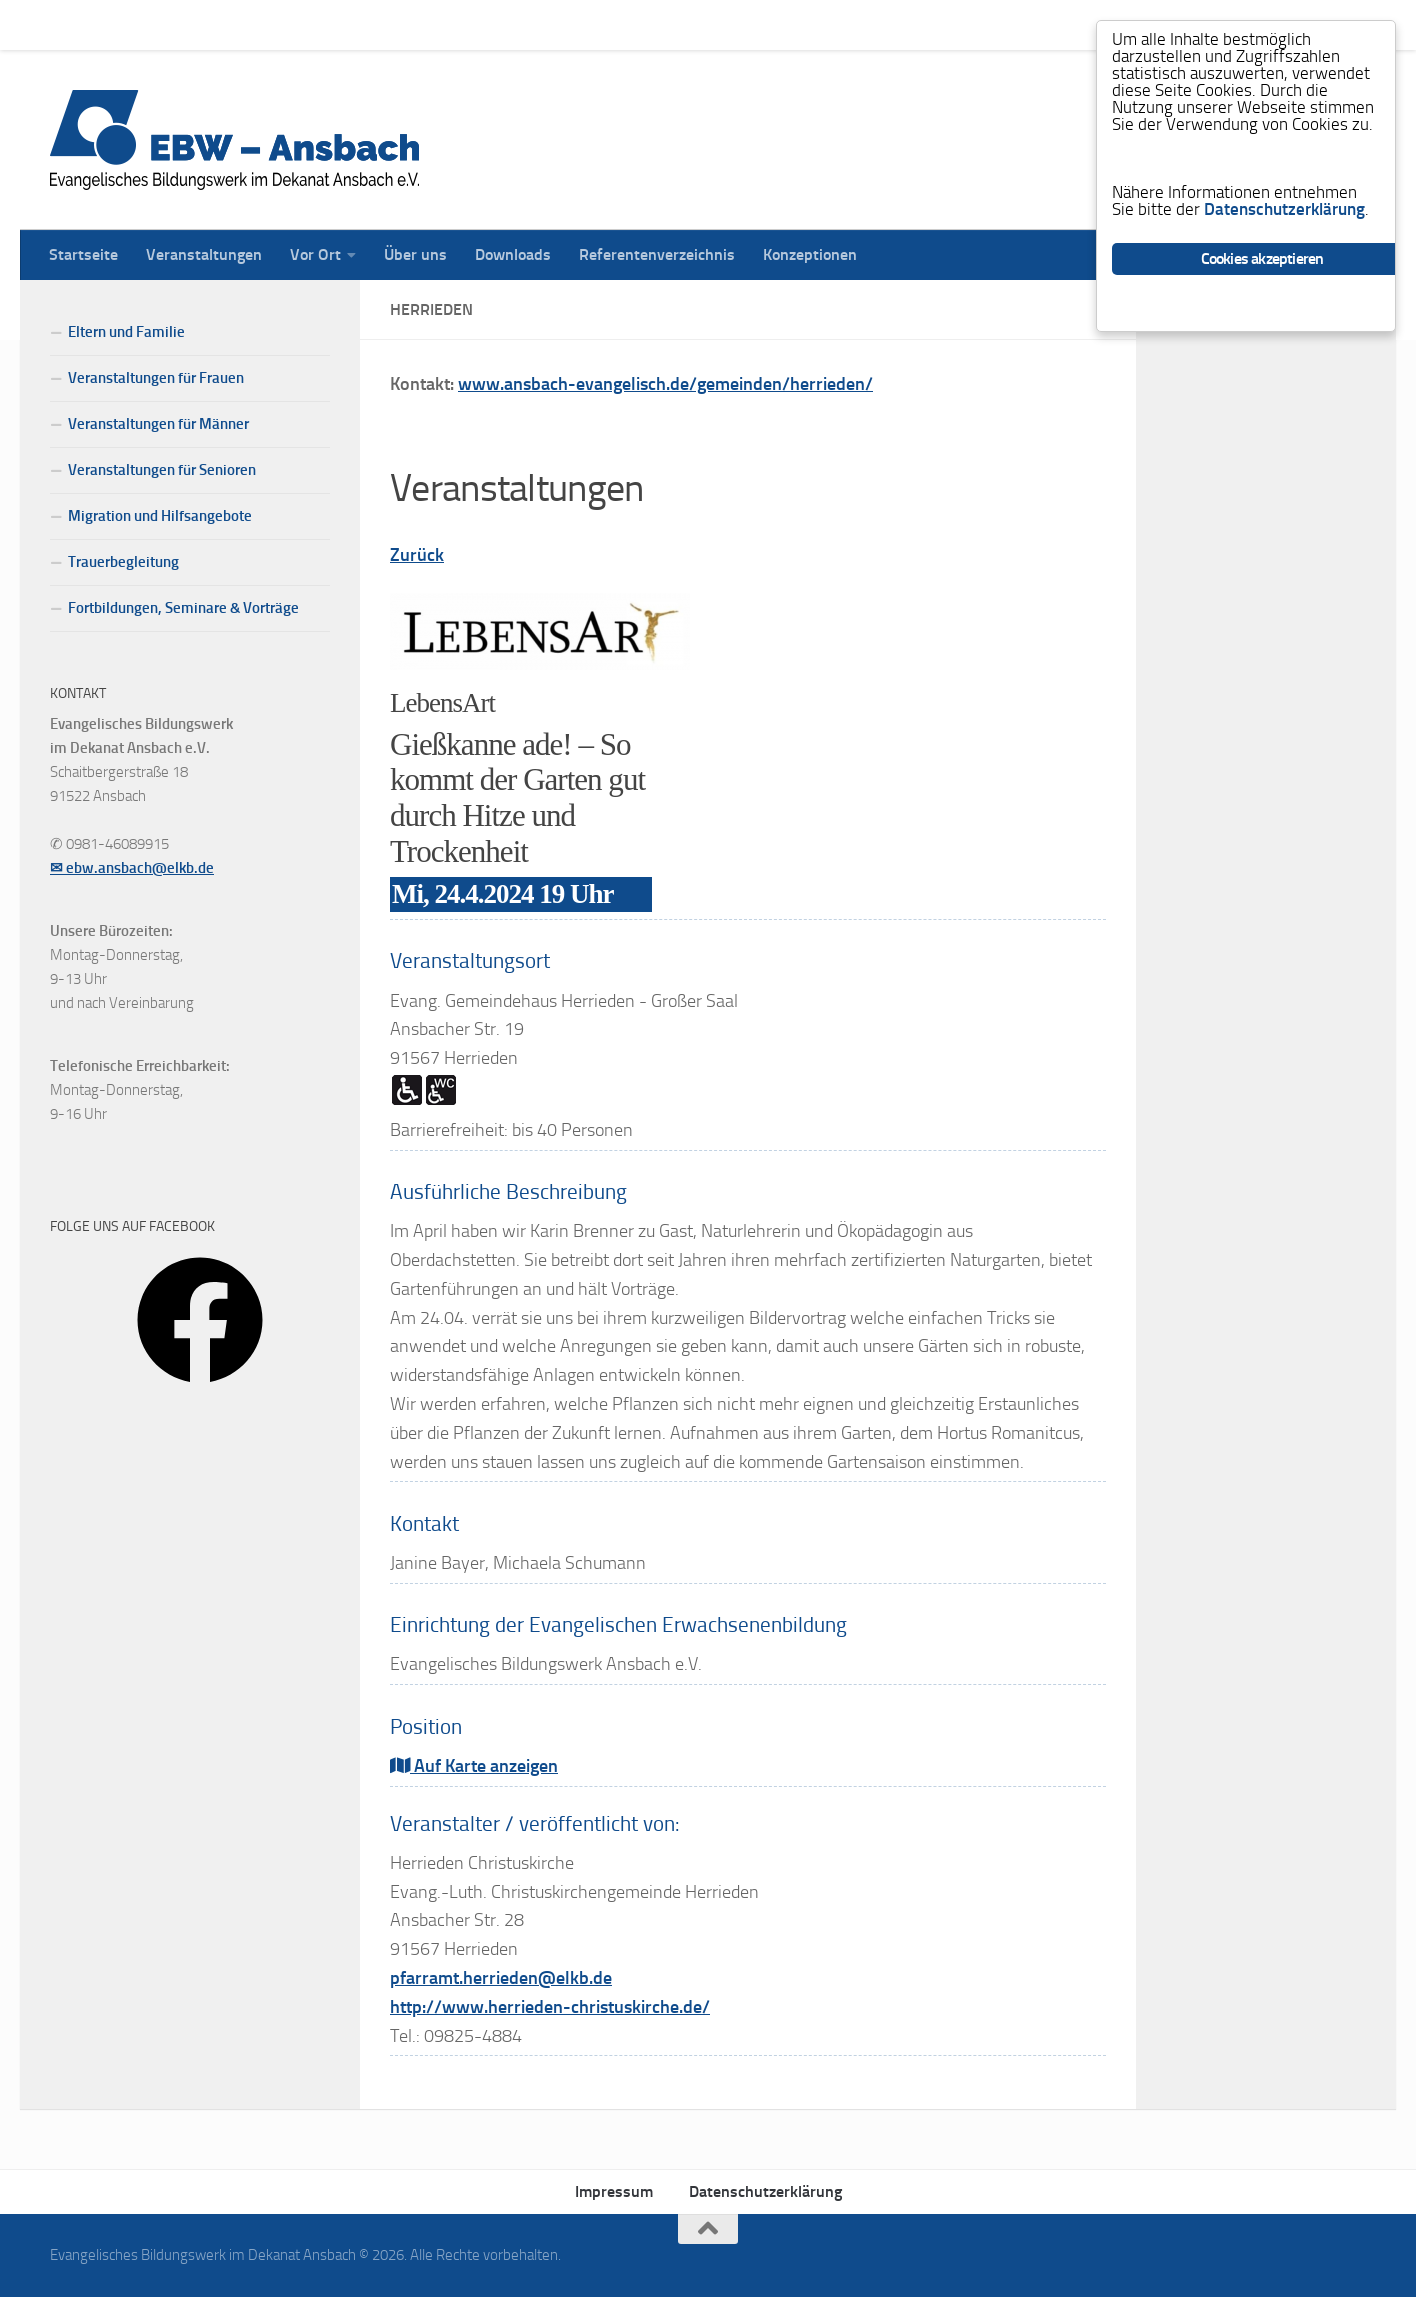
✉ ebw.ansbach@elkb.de (132, 868)
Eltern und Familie (126, 332)
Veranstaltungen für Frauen (156, 378)
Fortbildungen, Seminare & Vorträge (183, 608)
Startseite (68, 24)
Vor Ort (300, 24)
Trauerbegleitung (123, 562)
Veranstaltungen (189, 24)
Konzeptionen (795, 24)
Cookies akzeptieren (1262, 258)
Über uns (400, 24)
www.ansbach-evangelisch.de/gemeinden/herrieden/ (665, 384)
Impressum (614, 2191)
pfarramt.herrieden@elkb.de (501, 1978)
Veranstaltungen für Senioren (162, 470)
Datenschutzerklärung (765, 2191)
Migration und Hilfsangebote (160, 516)
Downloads (498, 24)
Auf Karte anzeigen (474, 1766)
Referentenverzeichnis (642, 24)
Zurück (417, 555)
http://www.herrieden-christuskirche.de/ (550, 2007)
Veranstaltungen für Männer (158, 424)
